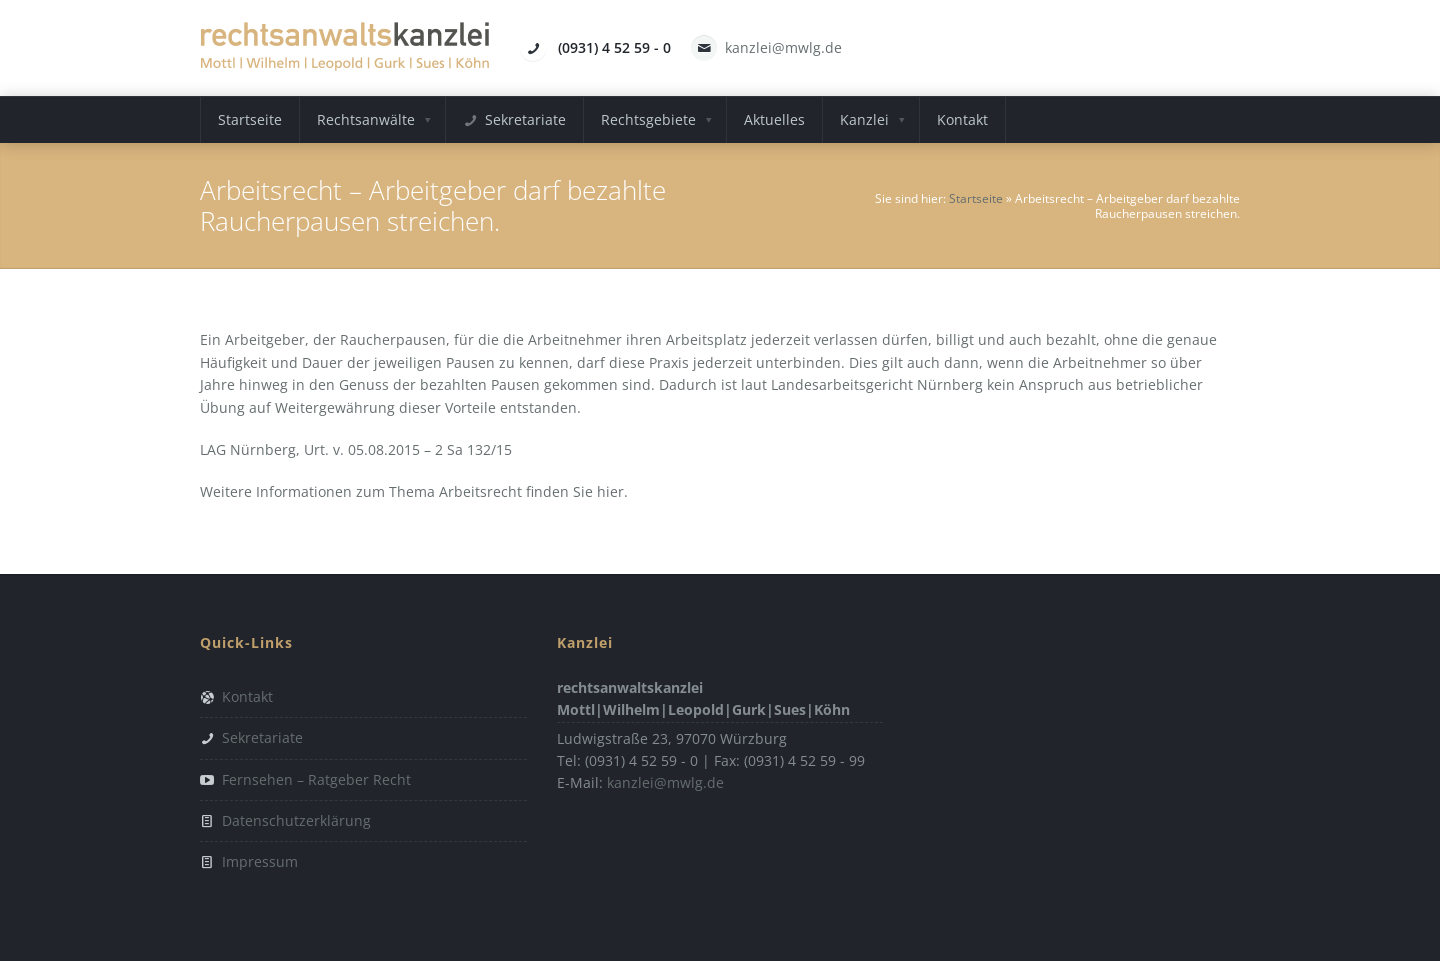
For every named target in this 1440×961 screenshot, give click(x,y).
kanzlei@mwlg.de (783, 47)
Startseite (976, 198)
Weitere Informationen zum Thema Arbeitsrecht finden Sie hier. (414, 491)
